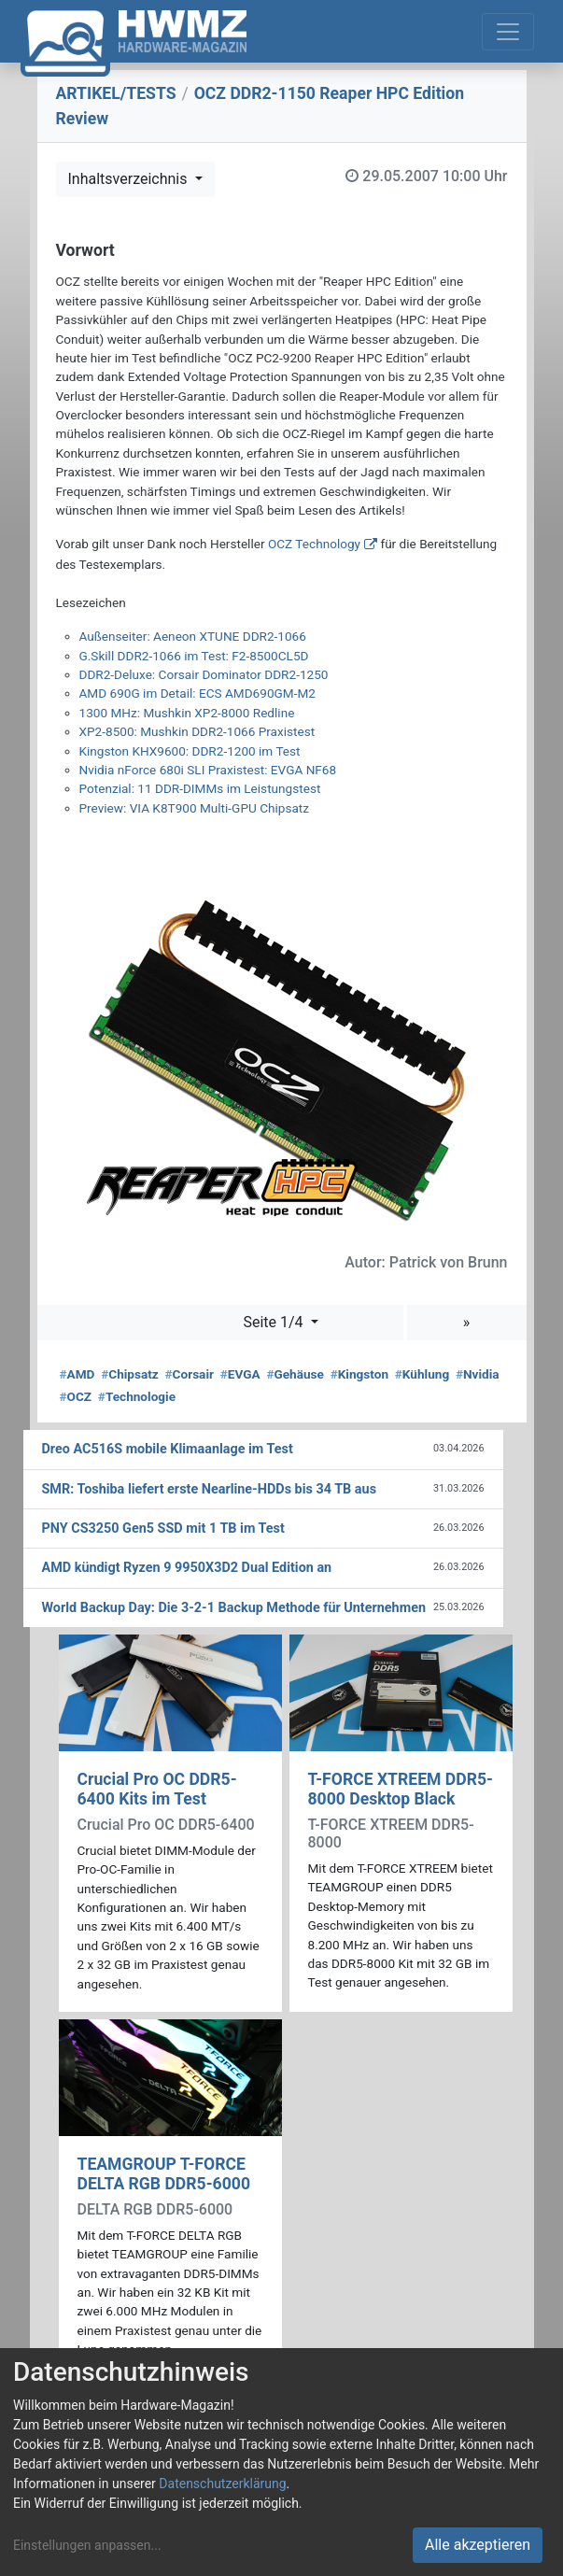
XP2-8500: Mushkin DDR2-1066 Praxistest (197, 731)
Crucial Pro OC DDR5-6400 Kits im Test (157, 1789)
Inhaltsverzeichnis (129, 179)
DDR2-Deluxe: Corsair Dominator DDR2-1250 (204, 674)
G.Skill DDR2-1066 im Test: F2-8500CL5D (194, 655)
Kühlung (422, 1373)
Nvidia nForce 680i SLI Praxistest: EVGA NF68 (208, 769)
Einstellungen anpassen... (87, 2545)
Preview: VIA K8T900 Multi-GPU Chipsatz (194, 807)
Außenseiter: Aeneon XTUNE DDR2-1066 (192, 636)
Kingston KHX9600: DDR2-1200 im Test (190, 750)
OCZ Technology (314, 543)
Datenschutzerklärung (222, 2483)
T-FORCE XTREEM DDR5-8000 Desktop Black (401, 1789)
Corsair (189, 1373)
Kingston (359, 1373)
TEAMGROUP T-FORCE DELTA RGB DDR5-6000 (163, 2174)
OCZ (76, 1396)
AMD (77, 1373)
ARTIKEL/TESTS (116, 93)
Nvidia (478, 1373)
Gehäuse (295, 1373)
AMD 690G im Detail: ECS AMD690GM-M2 (197, 693)
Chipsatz (130, 1373)
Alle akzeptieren (477, 2545)
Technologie (137, 1396)
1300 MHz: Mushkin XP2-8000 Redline (187, 712)
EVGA (240, 1373)
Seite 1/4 (274, 1322)
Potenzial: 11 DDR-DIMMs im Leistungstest (200, 788)
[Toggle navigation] (508, 31)
